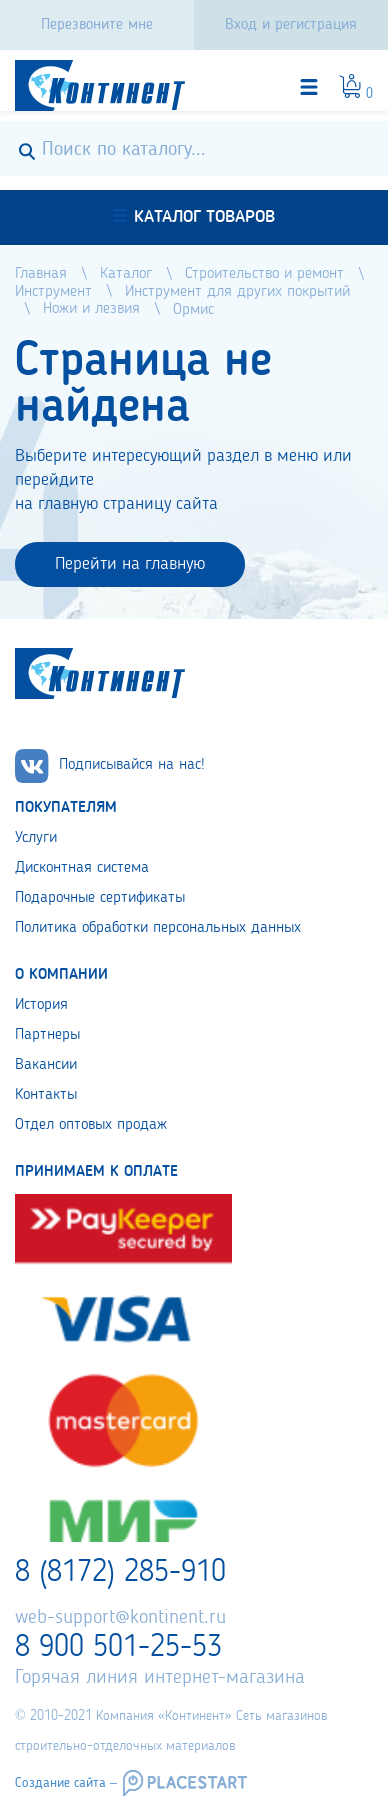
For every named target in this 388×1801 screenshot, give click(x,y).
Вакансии (46, 1065)
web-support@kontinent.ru (120, 1618)
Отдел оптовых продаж (91, 1125)
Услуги (36, 838)
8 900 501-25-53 (118, 1648)
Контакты (46, 1095)
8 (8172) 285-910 (120, 1573)
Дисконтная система (82, 868)
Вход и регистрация (291, 25)
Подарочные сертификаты (100, 898)
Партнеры (47, 1035)
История (41, 1005)
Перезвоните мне (97, 25)
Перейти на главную (130, 564)
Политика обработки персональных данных (158, 928)
